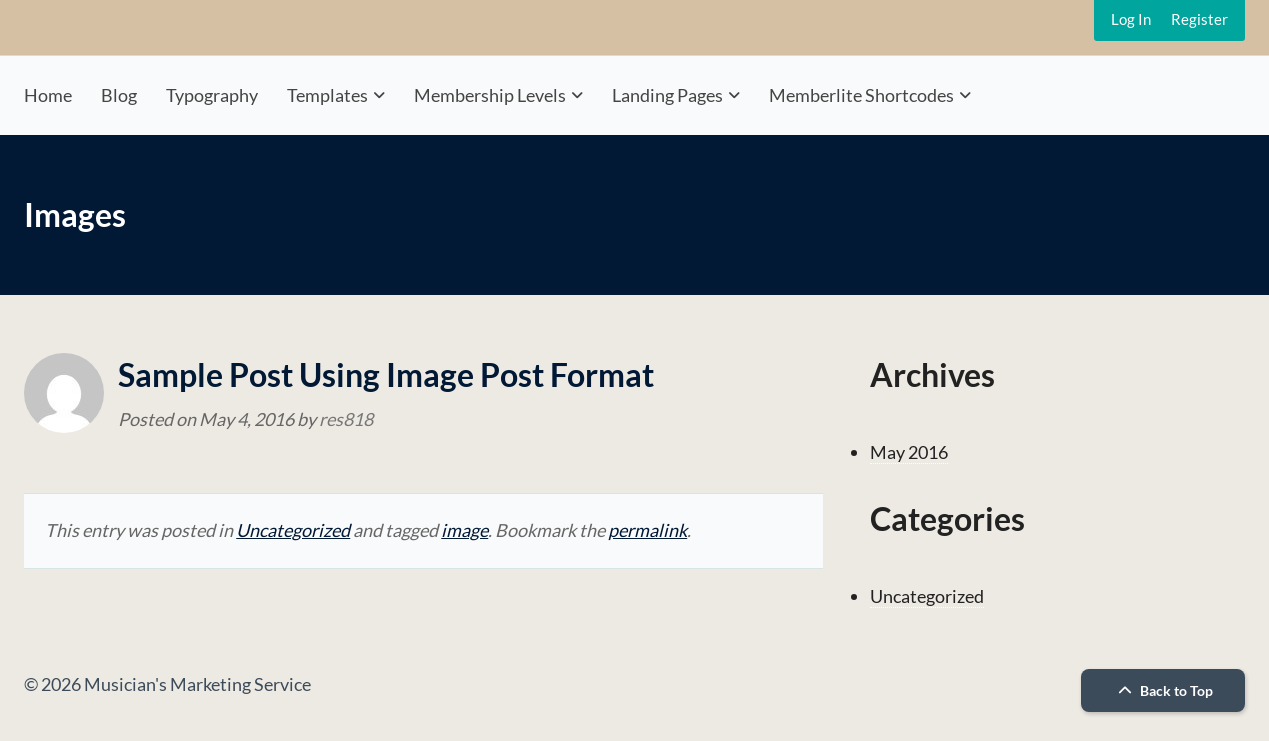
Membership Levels (490, 95)
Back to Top (1163, 690)
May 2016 (909, 452)
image (464, 530)
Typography (212, 95)
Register (1199, 19)
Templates (327, 95)
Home (48, 95)
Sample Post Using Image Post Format (386, 374)
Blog (119, 95)
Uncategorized (293, 530)
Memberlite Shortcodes (861, 95)
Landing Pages (667, 95)
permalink (647, 530)
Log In (1131, 19)
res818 (346, 419)
